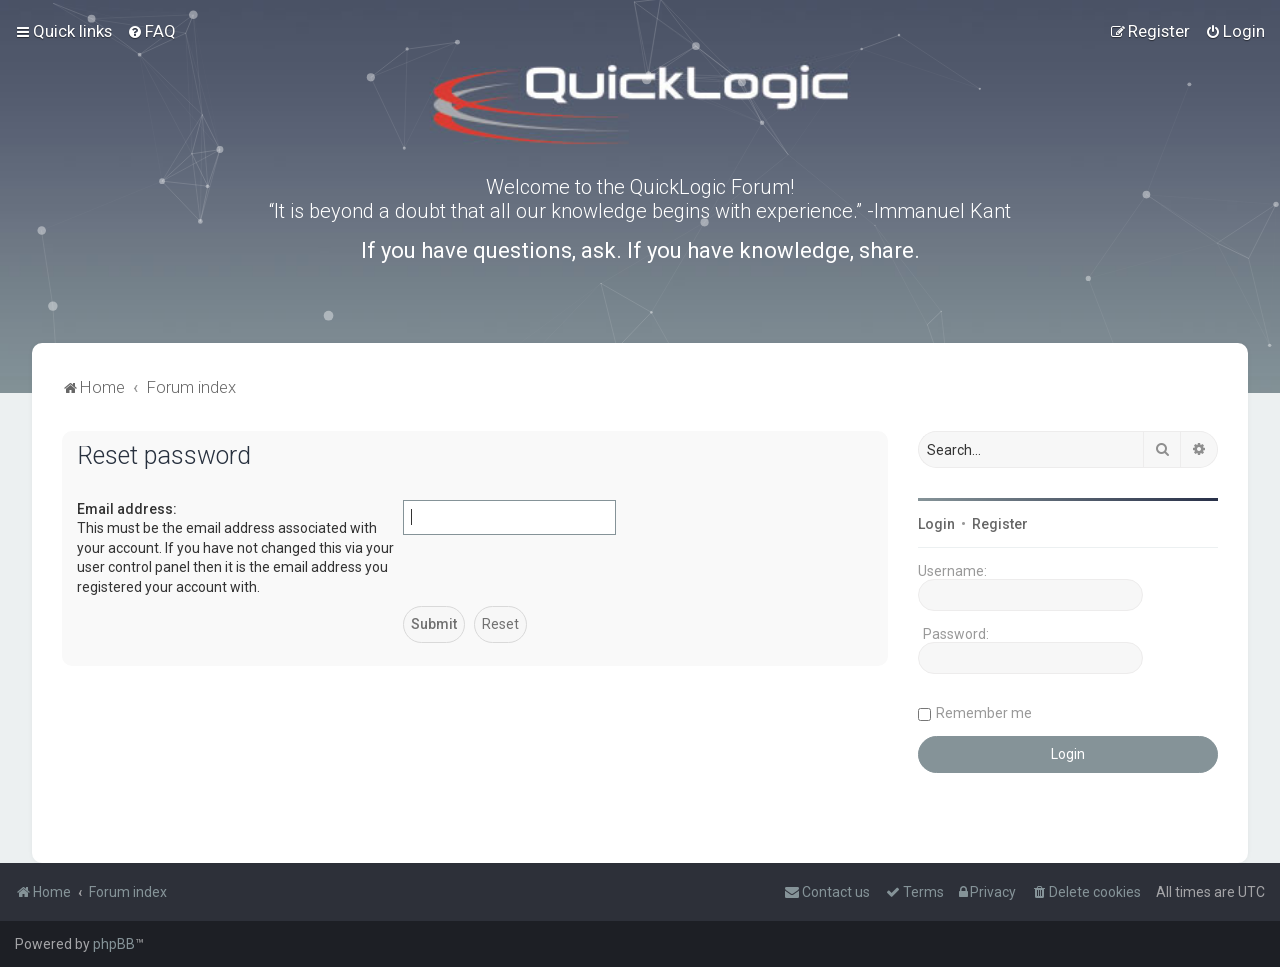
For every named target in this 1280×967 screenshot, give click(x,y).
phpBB (114, 944)
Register (1000, 524)
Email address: (127, 509)
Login (936, 524)
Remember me (984, 713)
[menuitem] (151, 31)
